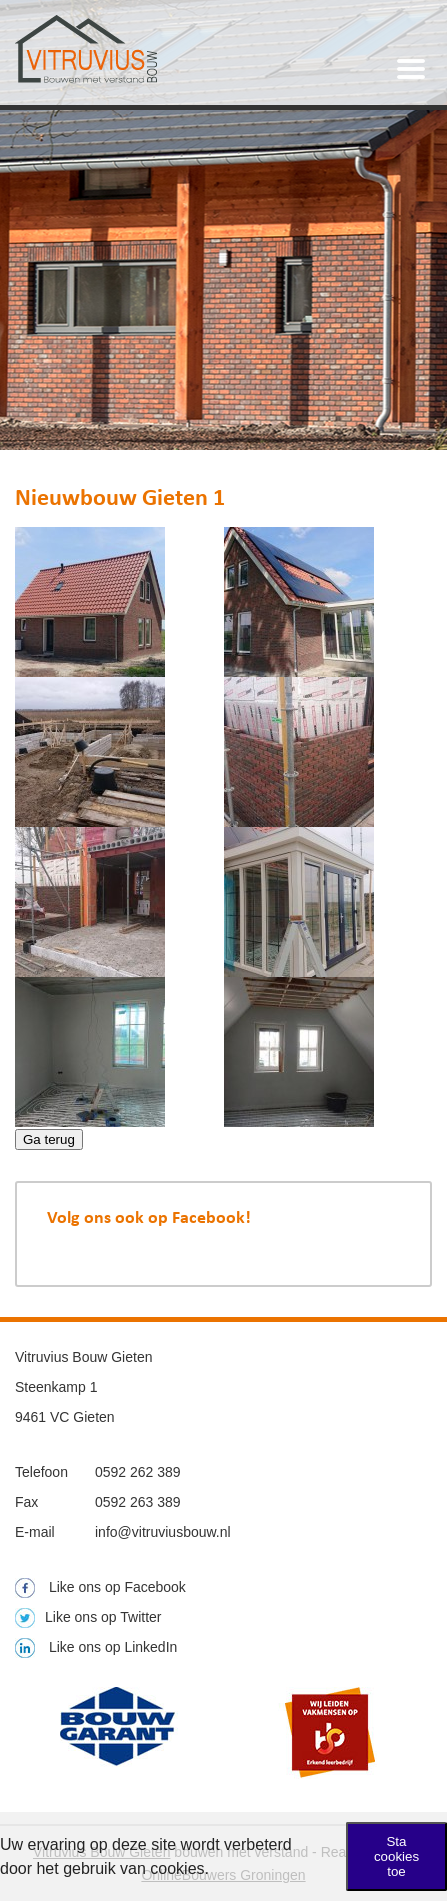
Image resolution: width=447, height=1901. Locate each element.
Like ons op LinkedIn (96, 1647)
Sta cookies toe (396, 1856)
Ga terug (49, 1139)
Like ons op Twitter (88, 1617)
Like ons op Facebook (100, 1587)
